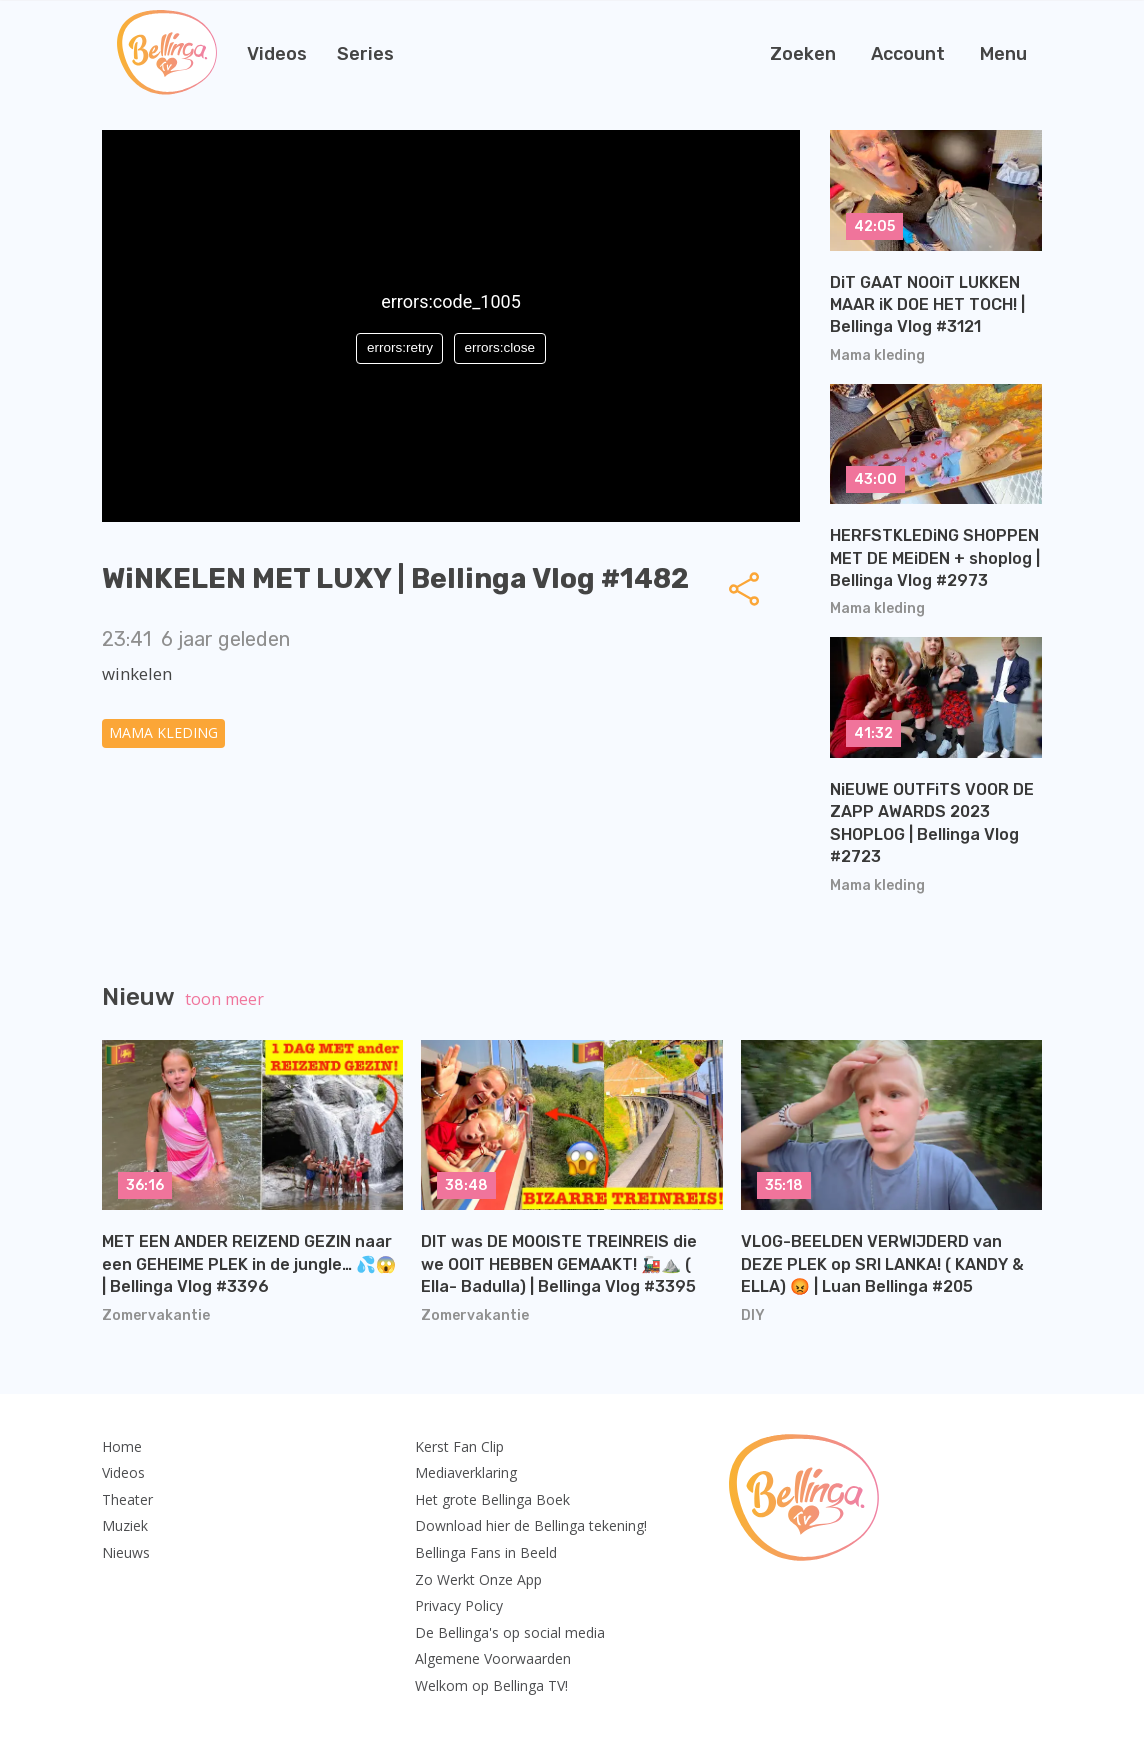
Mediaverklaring (466, 1472)
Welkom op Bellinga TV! (491, 1685)
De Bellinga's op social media (510, 1632)
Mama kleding (163, 732)
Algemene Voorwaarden (493, 1658)
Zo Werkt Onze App (478, 1579)
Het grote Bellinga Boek (492, 1499)
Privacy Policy (459, 1605)
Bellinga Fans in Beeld (486, 1552)
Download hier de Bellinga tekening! (531, 1525)
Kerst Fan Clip (459, 1446)
